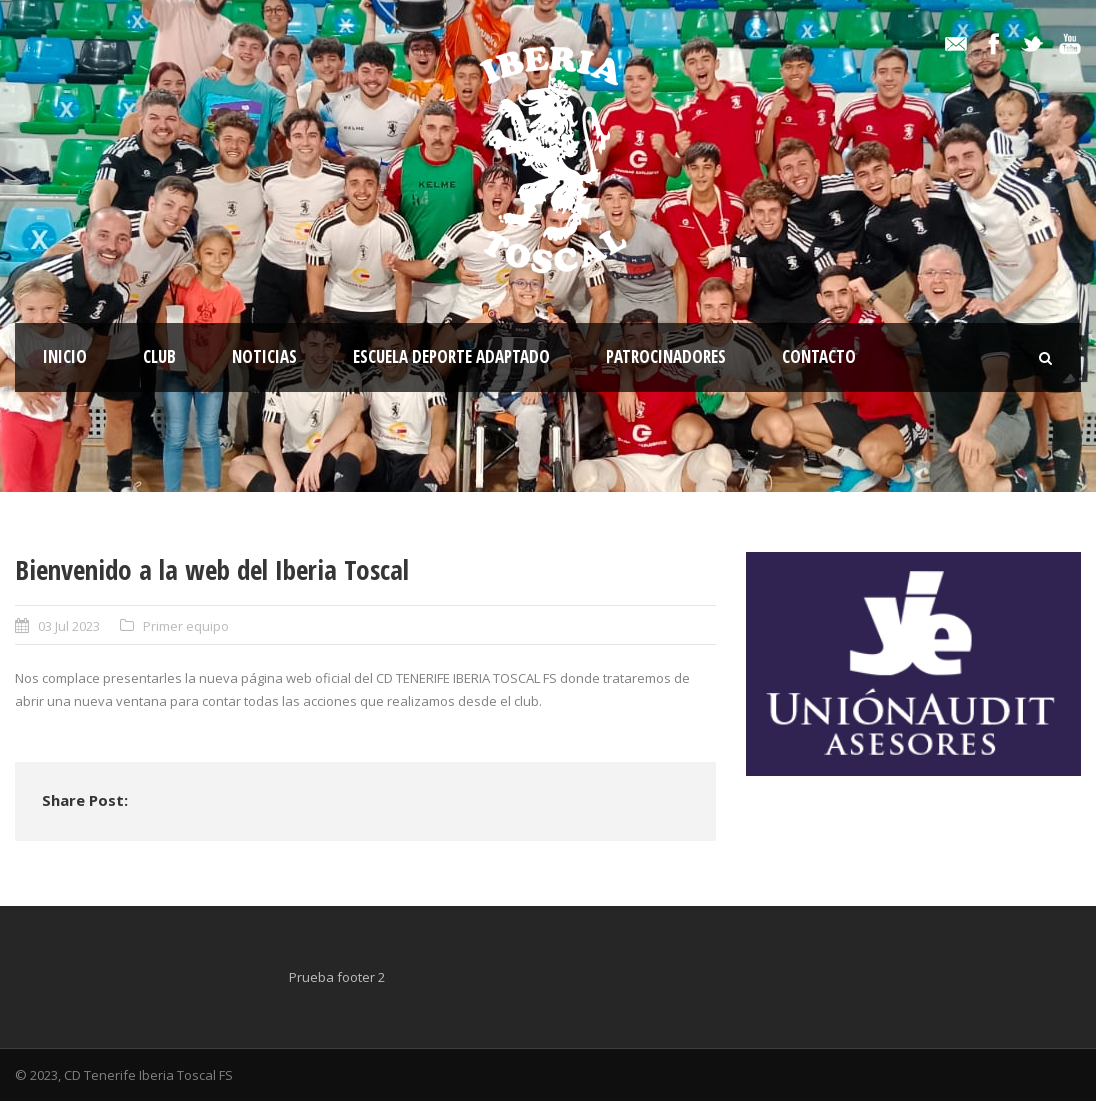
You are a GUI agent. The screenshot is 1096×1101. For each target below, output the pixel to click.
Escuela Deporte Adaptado (451, 356)
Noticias (264, 356)
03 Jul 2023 (69, 626)
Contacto (819, 356)
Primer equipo (186, 626)
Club (159, 356)
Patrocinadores (666, 356)
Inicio (65, 356)
